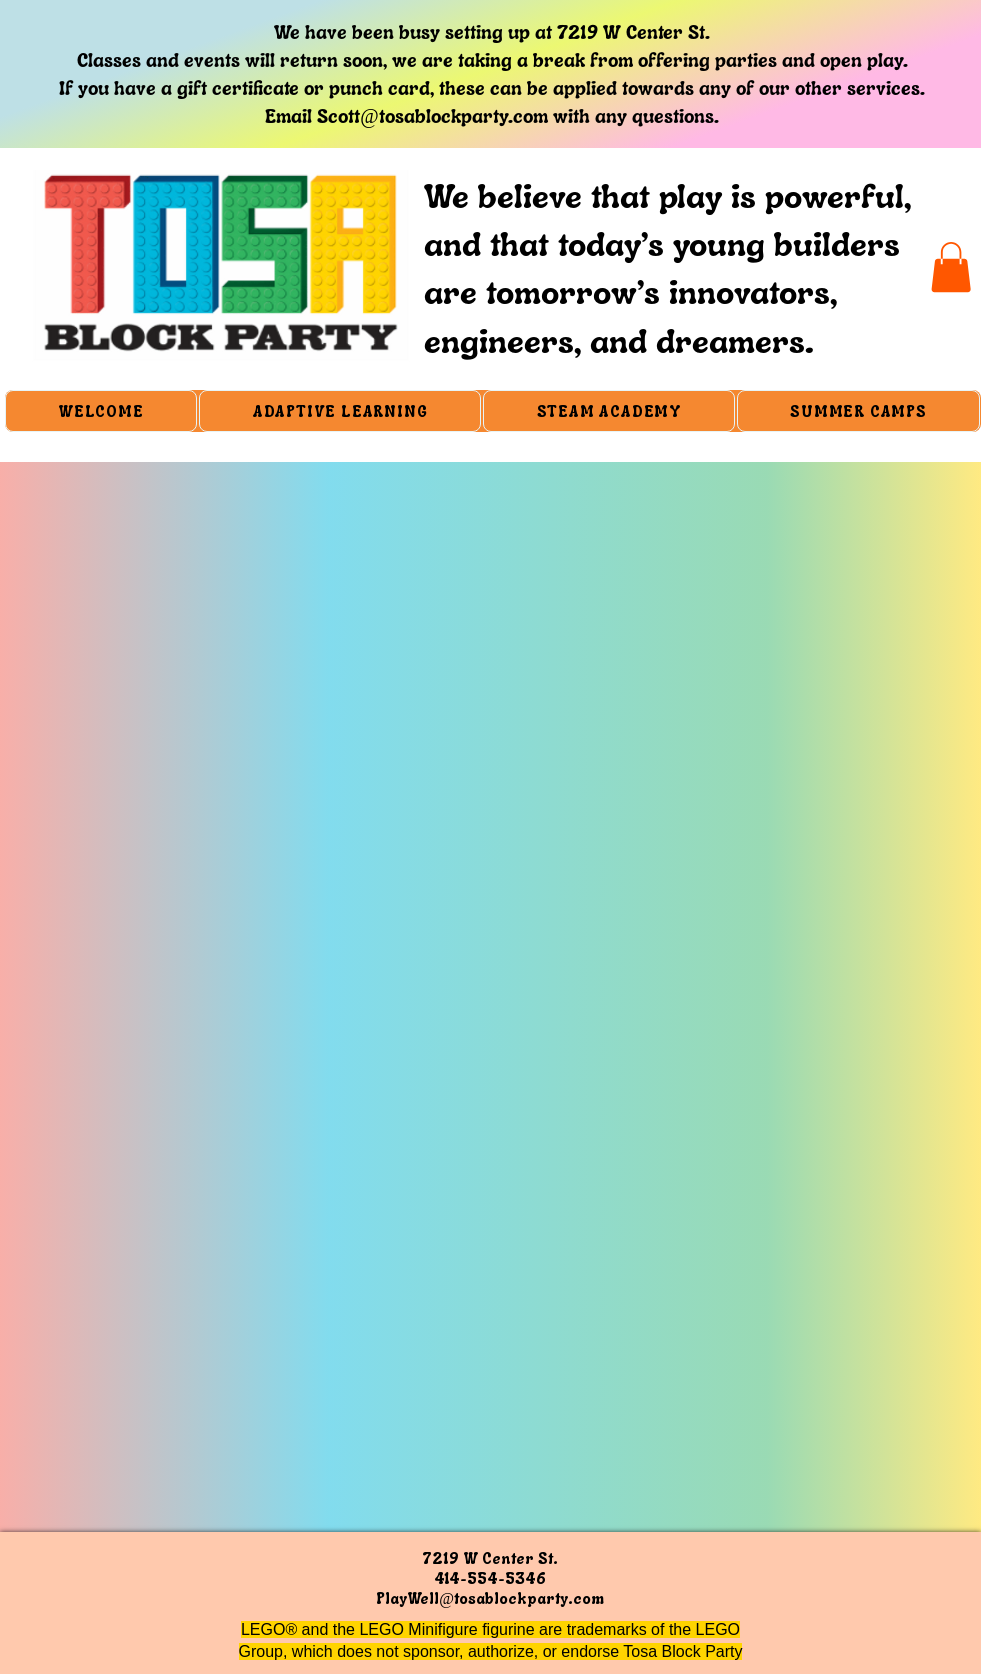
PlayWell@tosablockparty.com (490, 1598)
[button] (951, 267)
